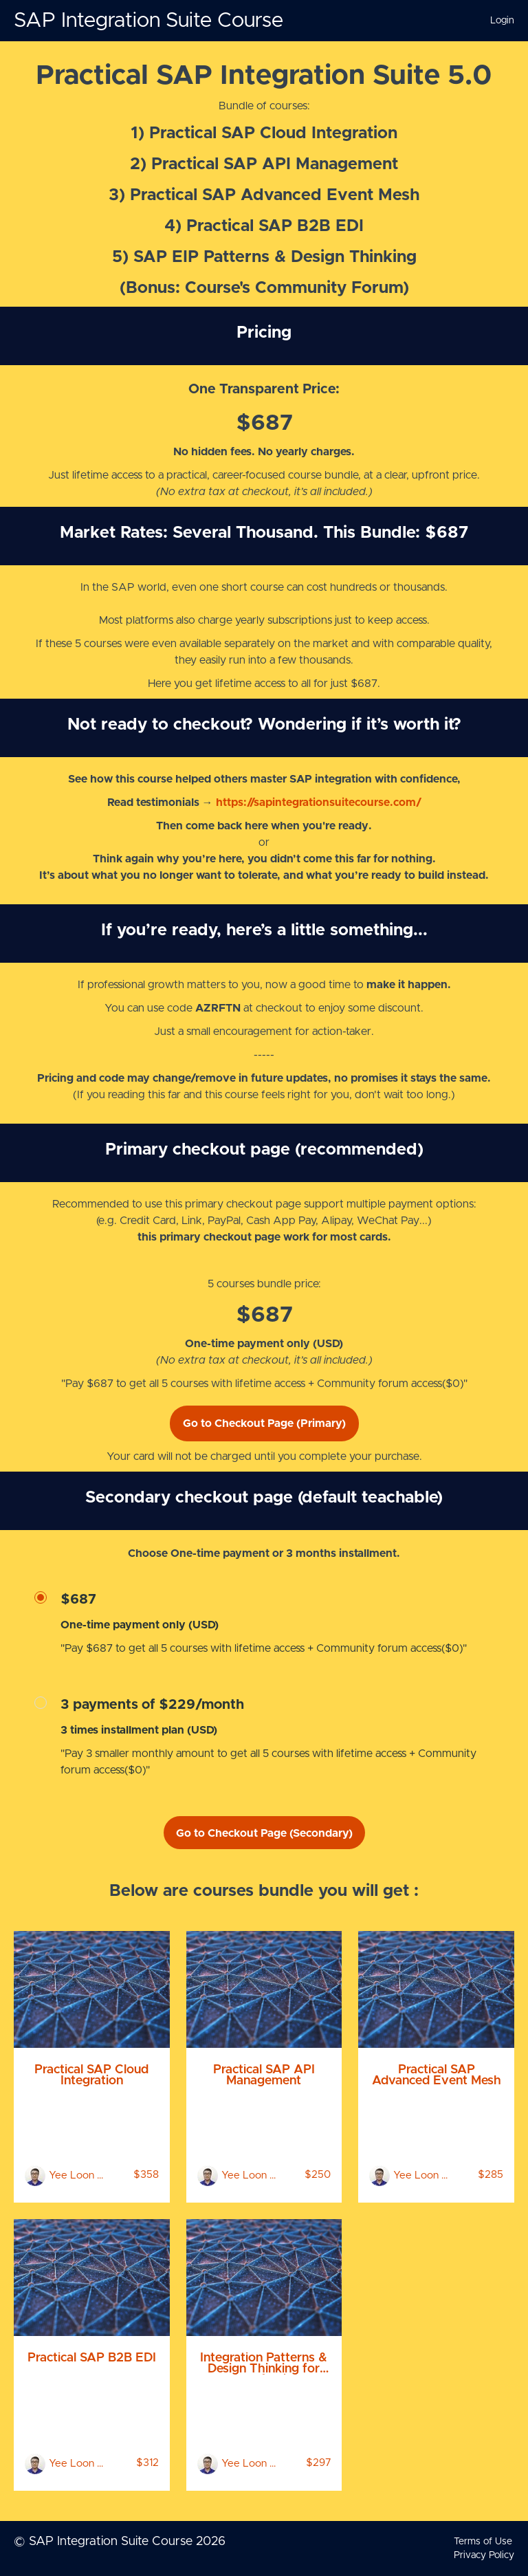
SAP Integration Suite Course (148, 20)
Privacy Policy (484, 2555)
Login (502, 20)
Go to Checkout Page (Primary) (264, 1423)
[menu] (496, 21)
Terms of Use (483, 2541)
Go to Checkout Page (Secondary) (264, 1833)
